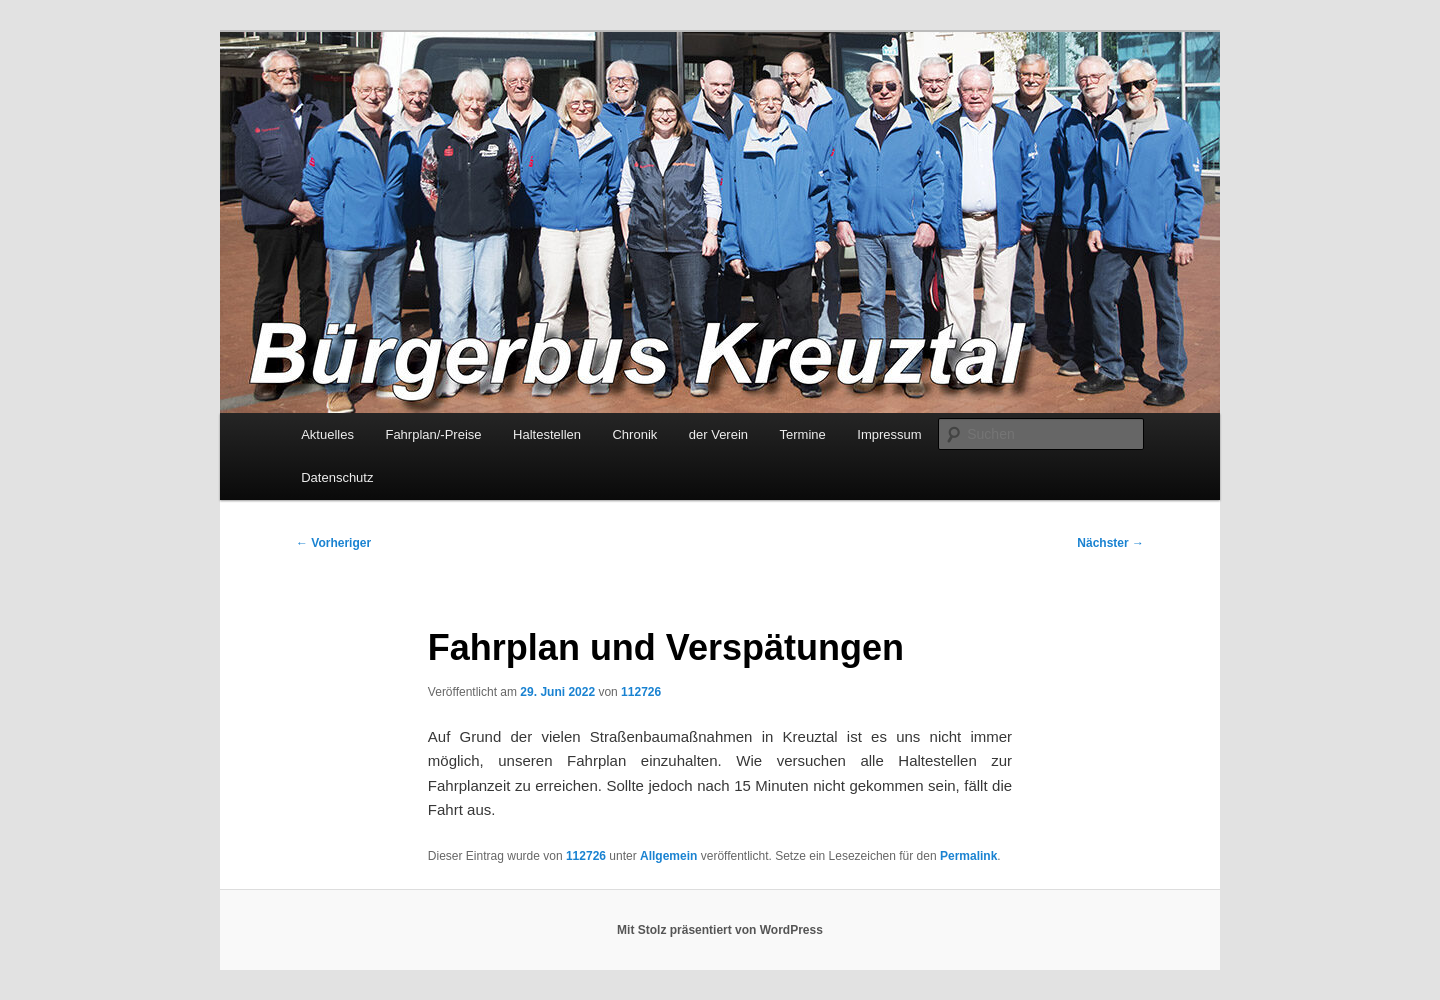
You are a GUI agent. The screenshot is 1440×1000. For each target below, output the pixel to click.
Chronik (634, 434)
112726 (641, 692)
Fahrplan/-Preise (433, 434)
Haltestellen (547, 434)
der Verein (718, 434)
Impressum (889, 434)
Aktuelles (327, 434)
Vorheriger (333, 543)
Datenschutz (337, 477)
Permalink (968, 856)
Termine (803, 434)
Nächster (1110, 543)
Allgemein (668, 856)
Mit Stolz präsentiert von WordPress (720, 930)
